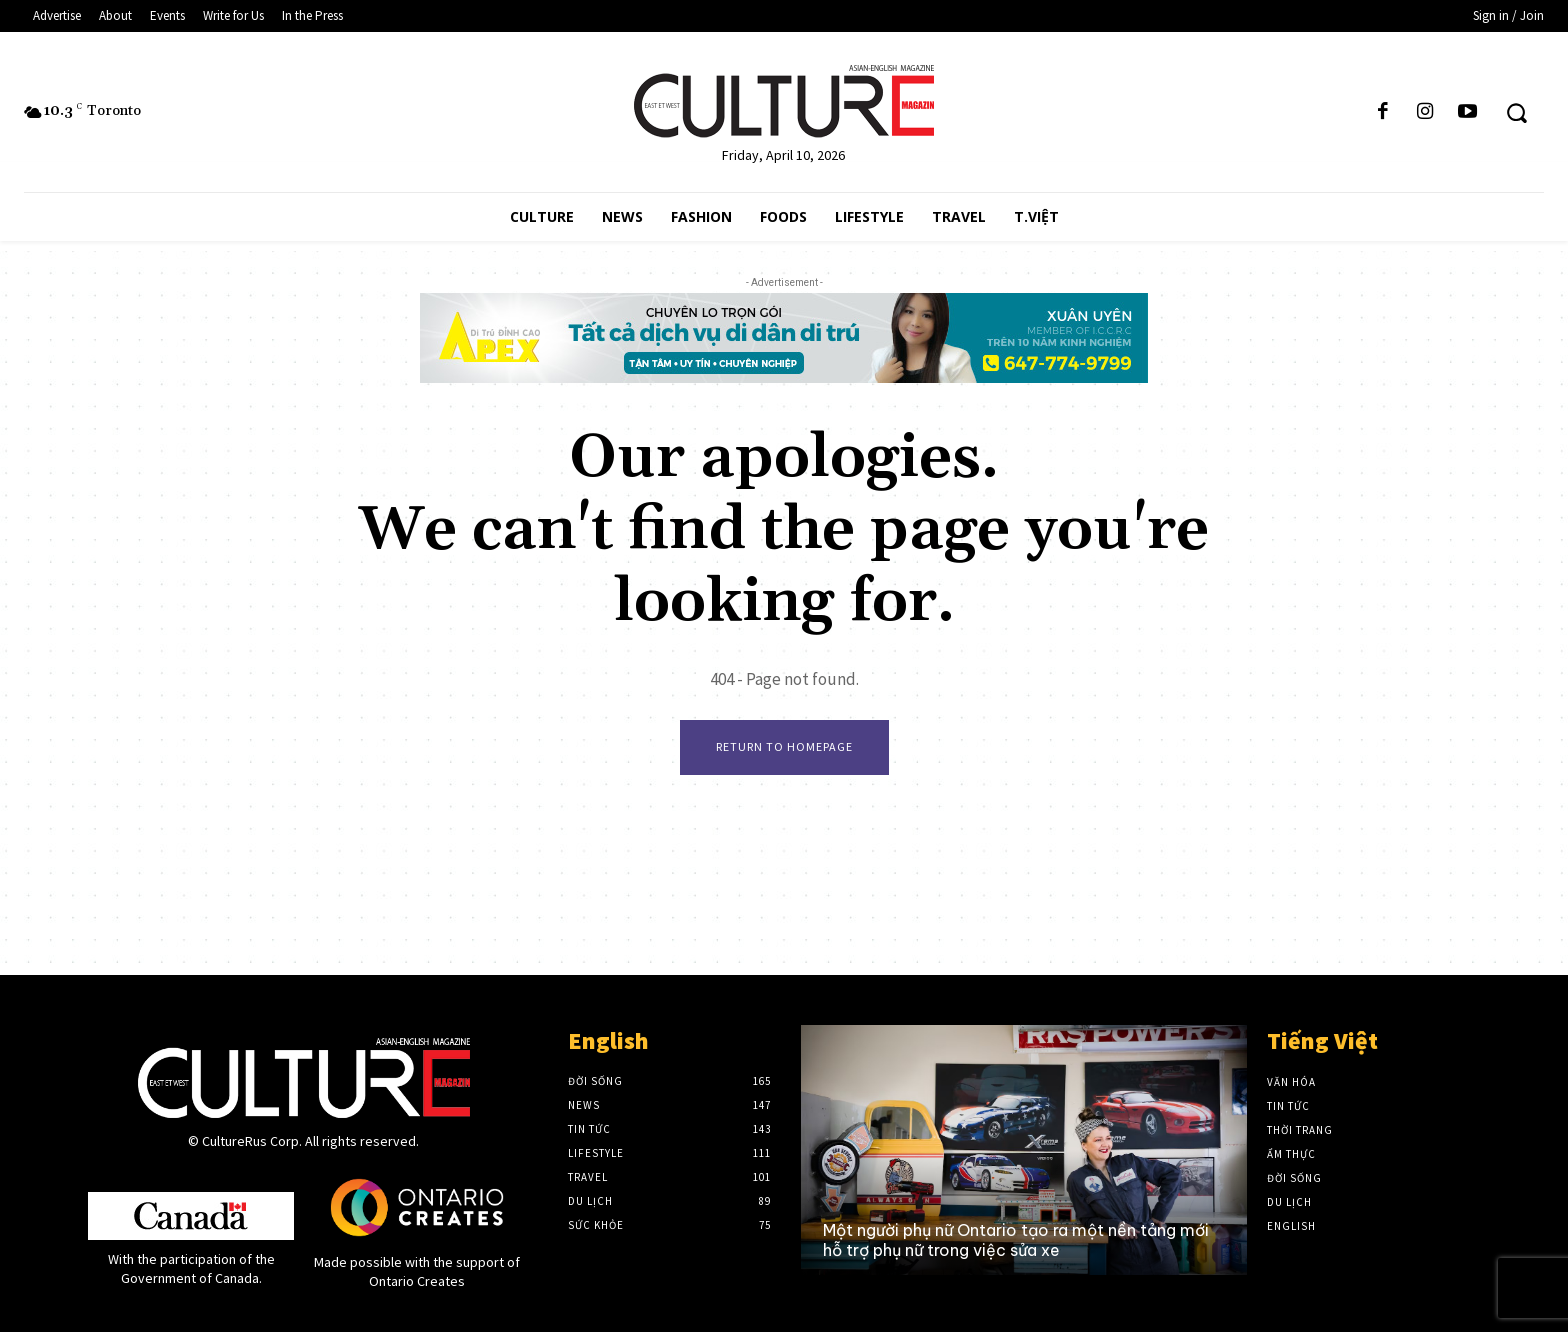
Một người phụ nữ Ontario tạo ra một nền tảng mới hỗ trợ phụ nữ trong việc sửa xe (1016, 1239)
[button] (1516, 112)
